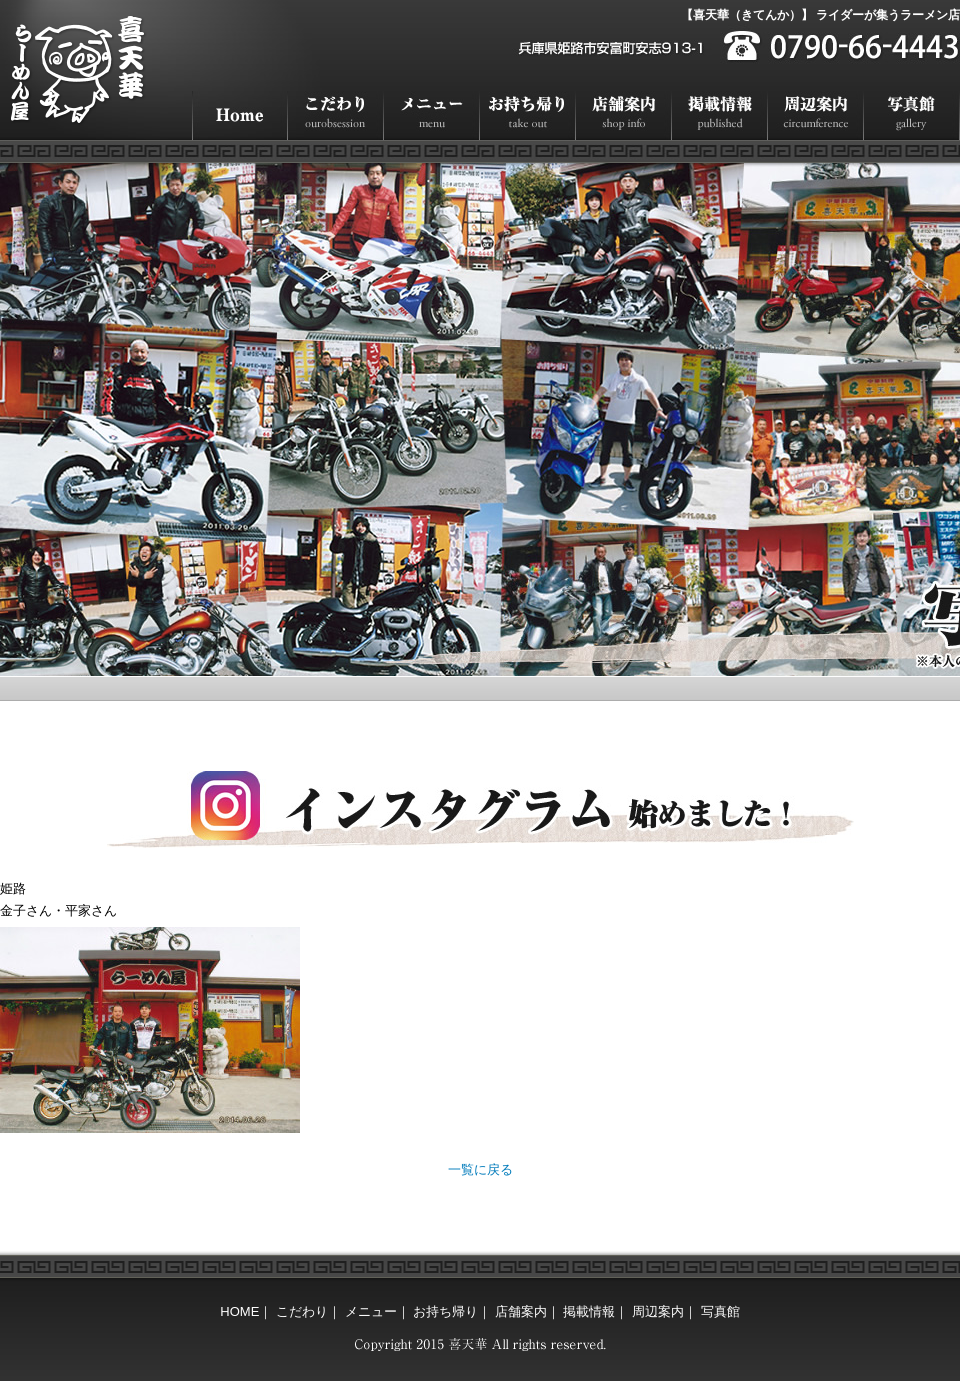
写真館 (912, 115)
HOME (240, 115)
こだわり (336, 115)
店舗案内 (624, 115)
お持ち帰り (528, 115)
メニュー (432, 115)
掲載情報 (720, 115)
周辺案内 (816, 115)
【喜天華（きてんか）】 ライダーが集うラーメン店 (820, 15)
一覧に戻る (480, 1169)
